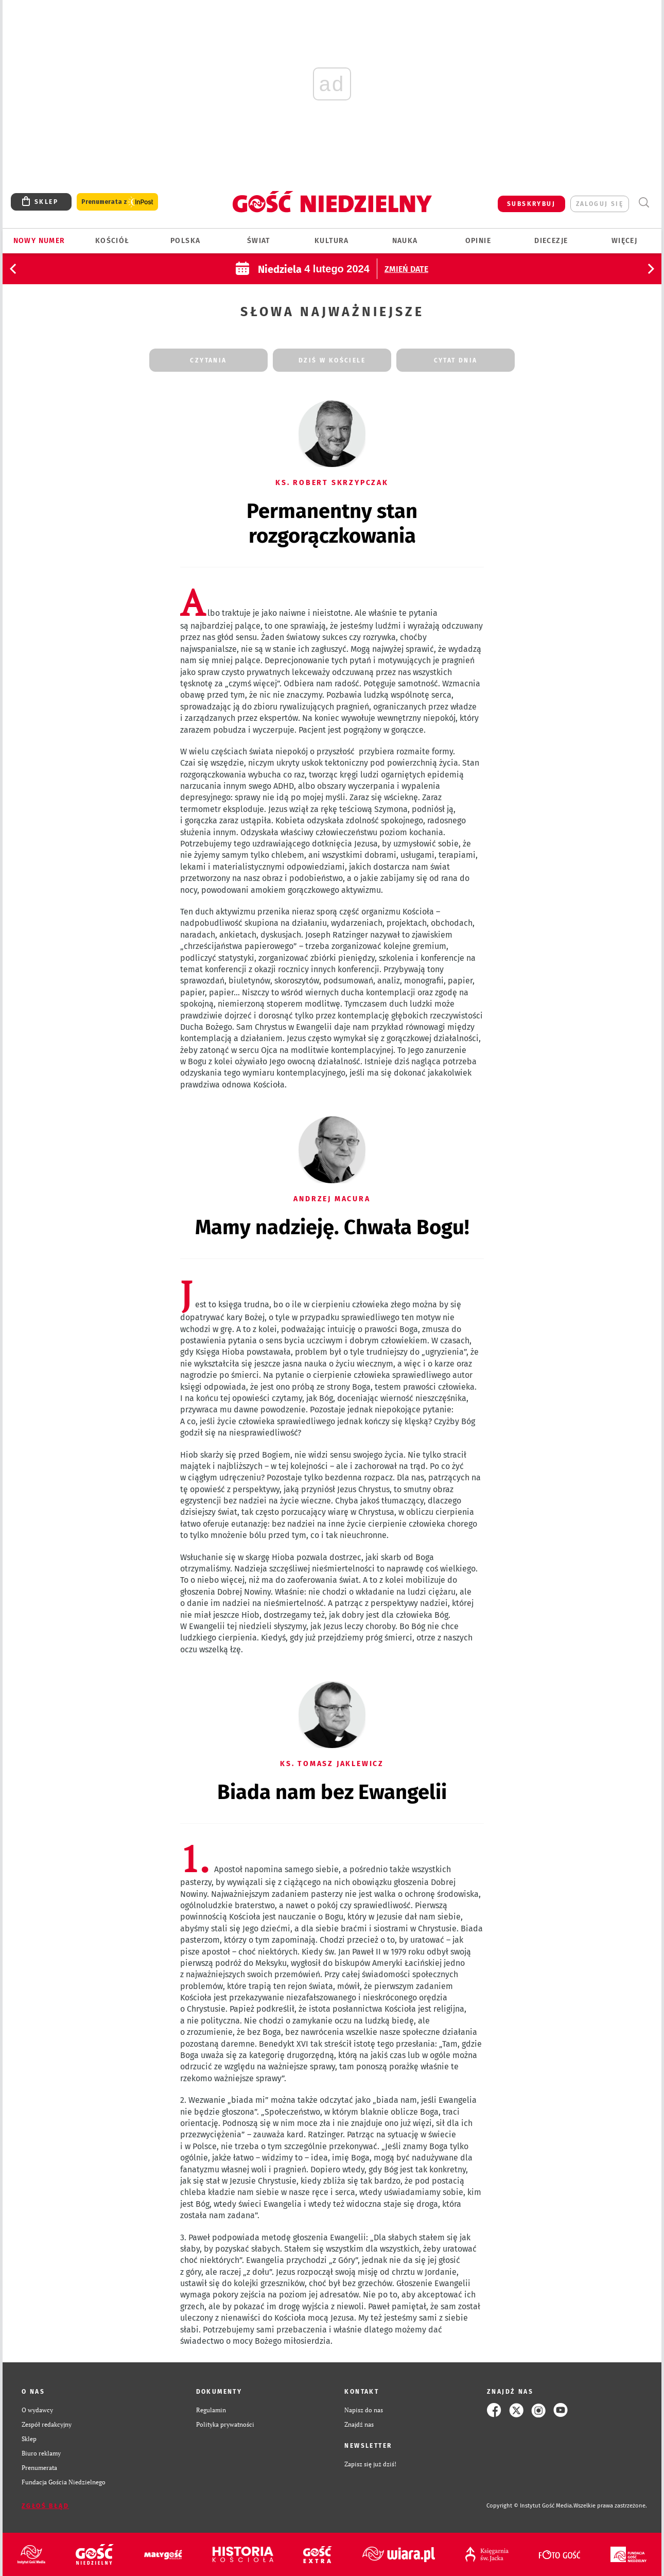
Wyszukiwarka (643, 202)
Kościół (112, 240)
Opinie (478, 240)
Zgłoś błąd (45, 2506)
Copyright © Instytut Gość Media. (529, 2505)
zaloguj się (599, 204)
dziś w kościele (332, 360)
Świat (258, 240)
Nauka (405, 240)
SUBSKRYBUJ (531, 204)
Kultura (331, 240)
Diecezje (551, 240)
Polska (185, 240)
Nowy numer (39, 240)
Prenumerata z (117, 202)
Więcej (624, 240)
